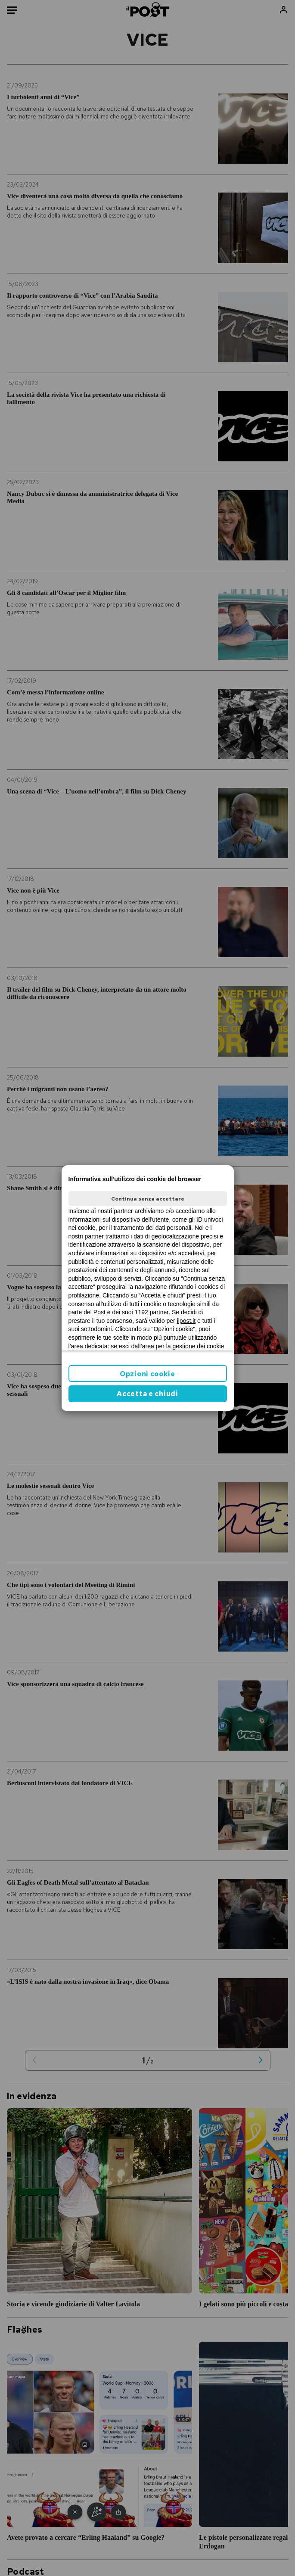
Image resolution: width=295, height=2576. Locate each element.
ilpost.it (186, 1320)
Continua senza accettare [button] (147, 1198)
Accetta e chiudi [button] (147, 1393)
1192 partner (152, 1312)
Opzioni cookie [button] (147, 1373)
